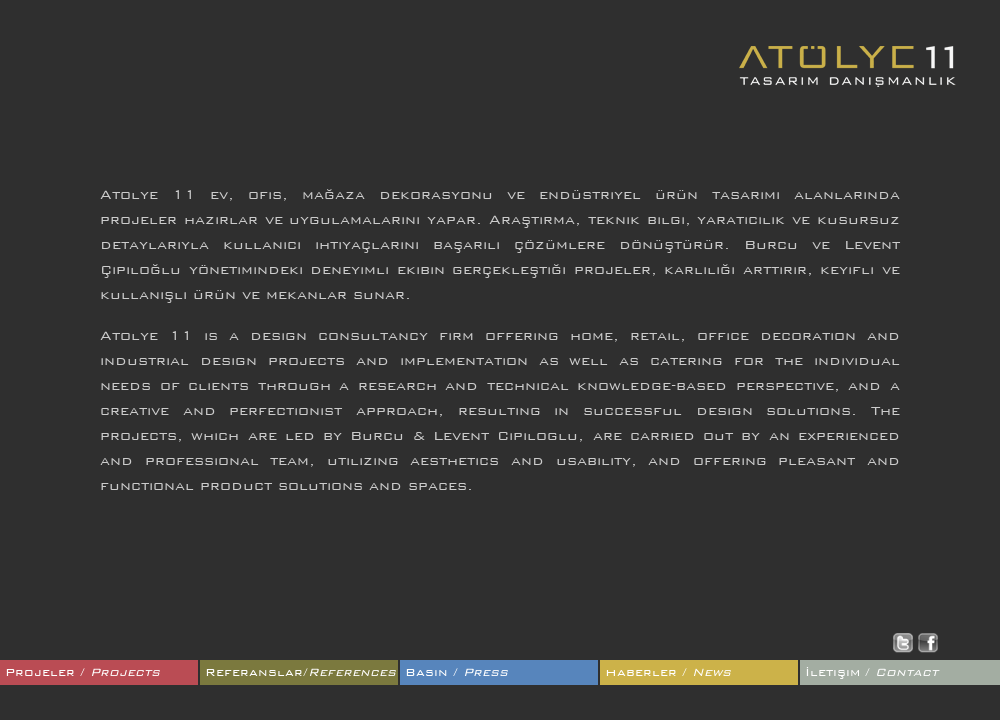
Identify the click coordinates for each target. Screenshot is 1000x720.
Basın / (456, 672)
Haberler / (668, 672)
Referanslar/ (300, 672)
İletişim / (871, 672)
